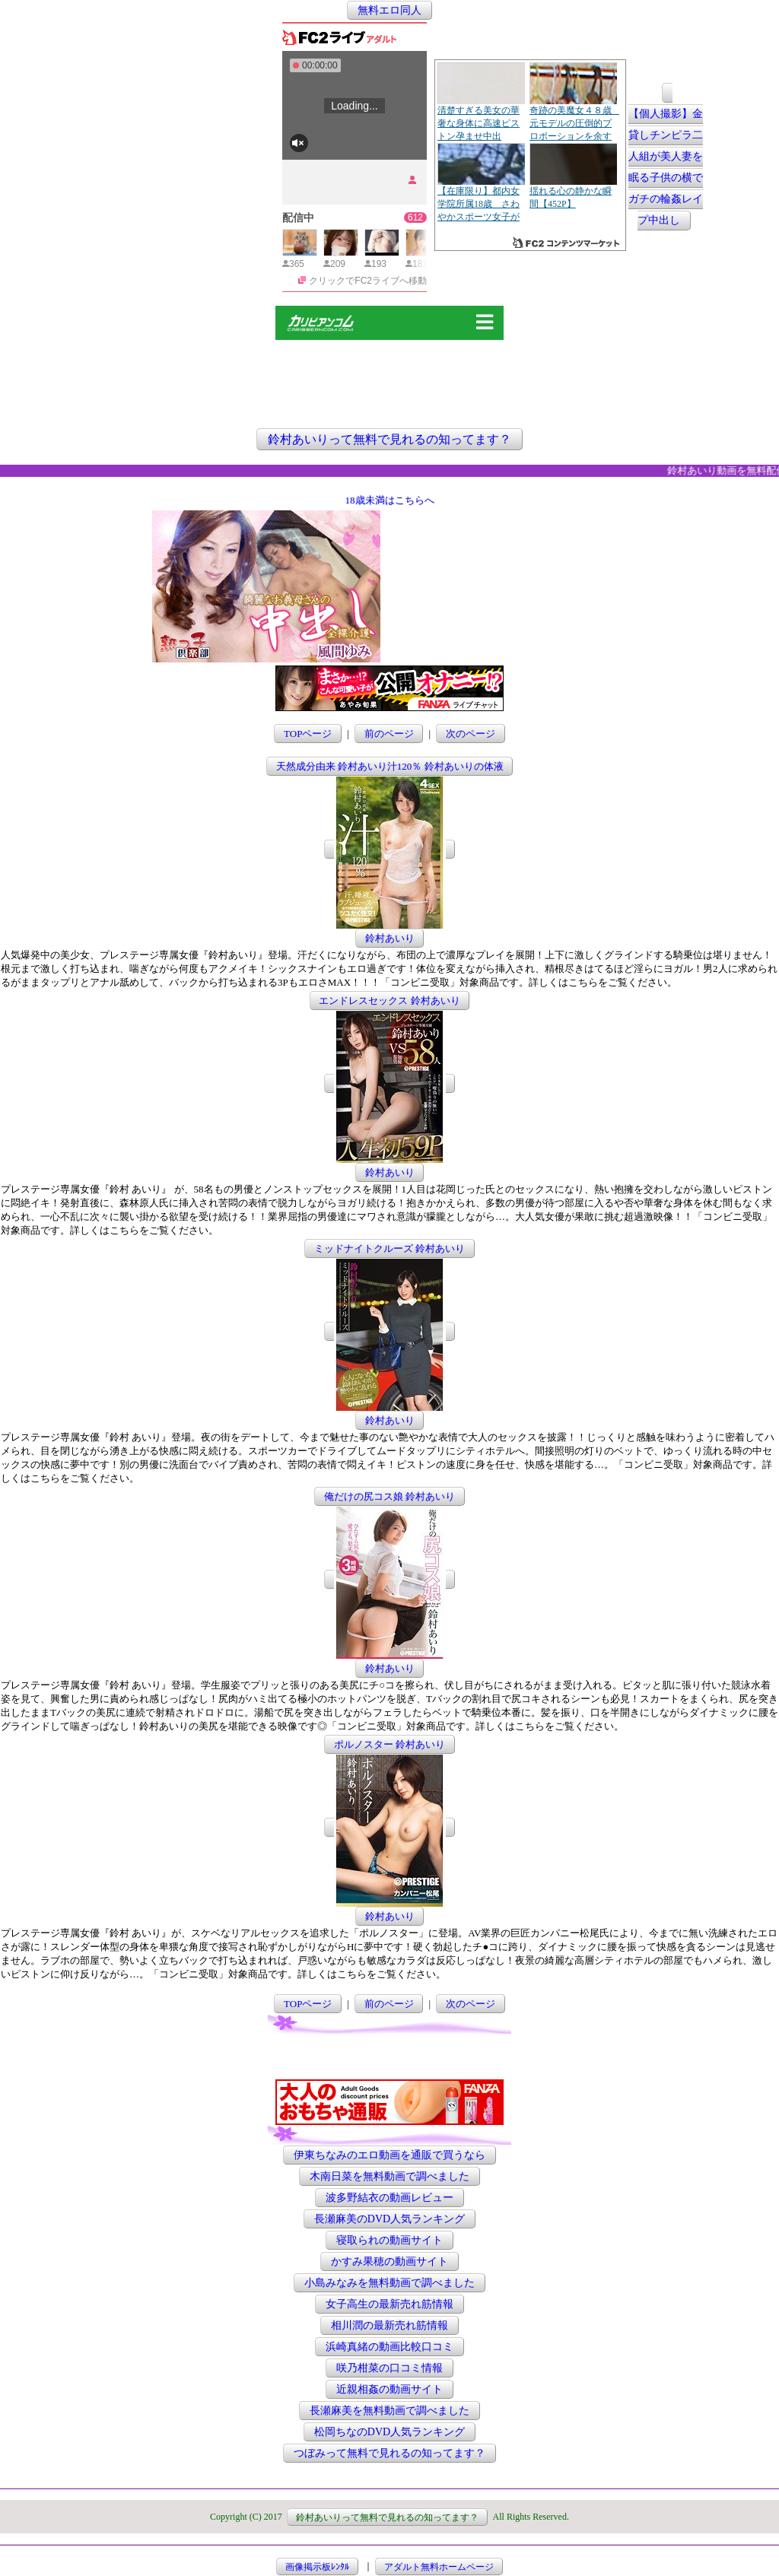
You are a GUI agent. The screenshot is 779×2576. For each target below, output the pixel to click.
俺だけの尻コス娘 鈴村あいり (389, 1496)
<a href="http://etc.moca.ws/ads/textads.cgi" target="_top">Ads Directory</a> (505, 639)
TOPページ (308, 733)
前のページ (389, 733)
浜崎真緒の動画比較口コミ (389, 2346)
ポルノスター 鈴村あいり (389, 1744)
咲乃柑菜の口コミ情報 (389, 2368)
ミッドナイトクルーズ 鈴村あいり (389, 1248)
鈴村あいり (390, 938)
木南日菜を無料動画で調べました (389, 2176)
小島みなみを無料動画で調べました (389, 2283)
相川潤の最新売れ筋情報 (389, 2325)
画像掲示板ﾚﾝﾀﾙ (317, 2566)
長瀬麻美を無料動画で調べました (389, 2410)
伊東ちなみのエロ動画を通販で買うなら (389, 2155)
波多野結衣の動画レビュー (389, 2197)
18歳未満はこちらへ (389, 500)
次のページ (470, 733)
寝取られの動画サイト (389, 2240)
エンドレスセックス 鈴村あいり (389, 1000)
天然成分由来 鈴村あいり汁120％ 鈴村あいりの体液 (390, 766)
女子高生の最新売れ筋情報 (389, 2304)
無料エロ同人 (389, 10)
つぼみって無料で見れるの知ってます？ (389, 2453)
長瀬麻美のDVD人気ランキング (389, 2219)
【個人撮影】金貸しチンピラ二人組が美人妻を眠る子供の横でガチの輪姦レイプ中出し (665, 168)
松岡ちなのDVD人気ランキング (389, 2432)
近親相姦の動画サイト (389, 2389)
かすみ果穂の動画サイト (389, 2261)
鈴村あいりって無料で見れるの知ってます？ (389, 439)
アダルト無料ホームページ (439, 2566)
